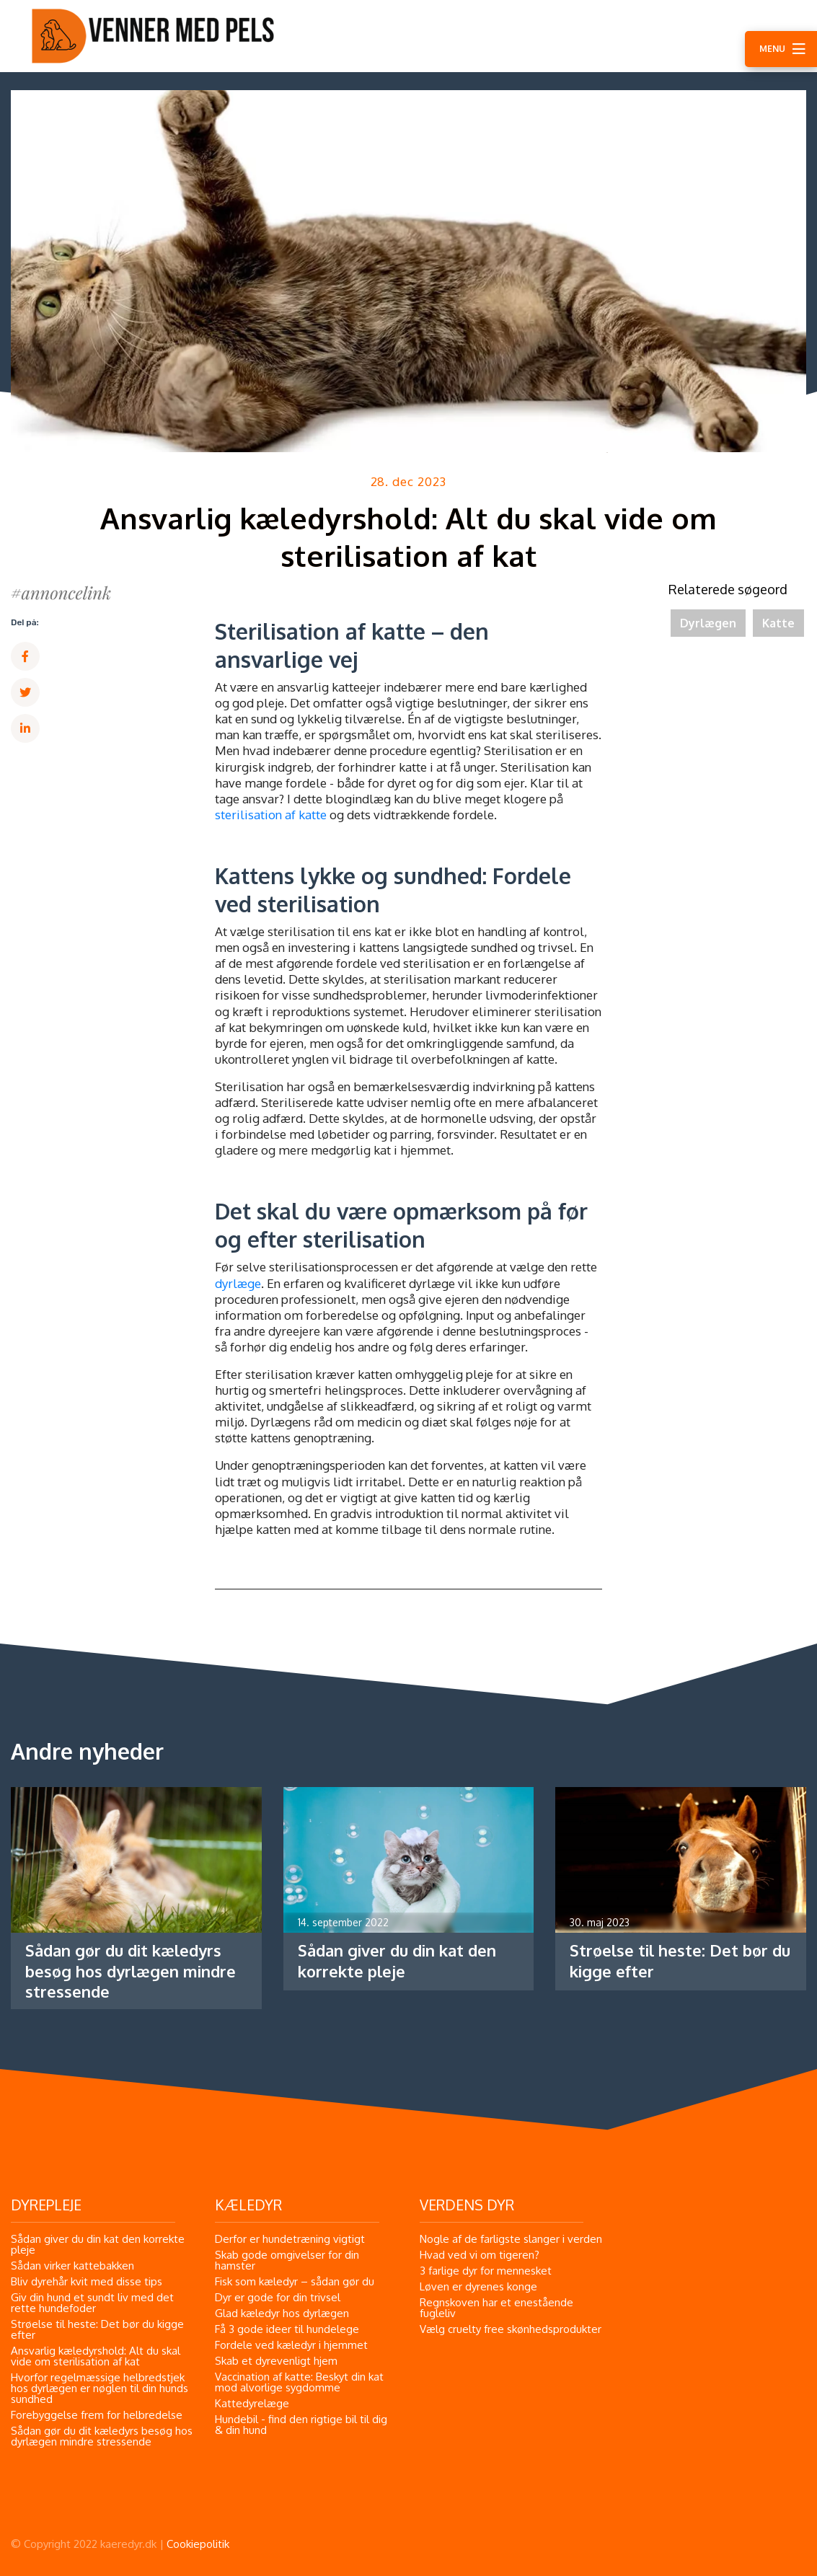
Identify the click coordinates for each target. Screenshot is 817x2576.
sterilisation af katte (271, 814)
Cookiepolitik (198, 2544)
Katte (778, 623)
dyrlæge (238, 1283)
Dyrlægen (708, 623)
